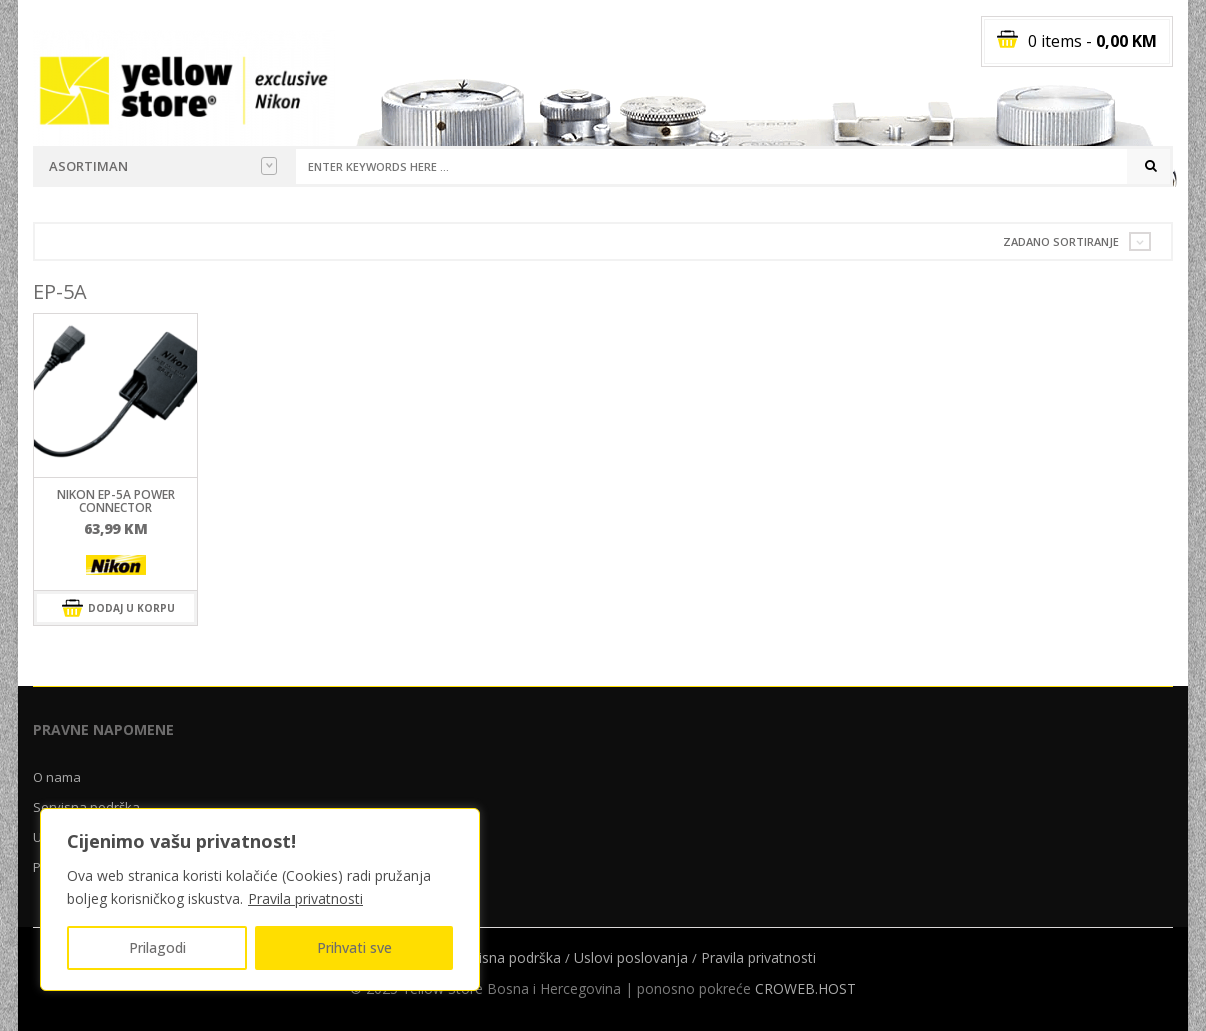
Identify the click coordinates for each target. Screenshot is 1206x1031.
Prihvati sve (354, 947)
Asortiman (163, 166)
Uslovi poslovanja (631, 957)
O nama (57, 777)
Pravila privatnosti (305, 898)
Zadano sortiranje (1061, 241)
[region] (260, 899)
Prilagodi (157, 947)
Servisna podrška (506, 957)
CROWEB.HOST (805, 988)
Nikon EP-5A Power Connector (116, 501)
